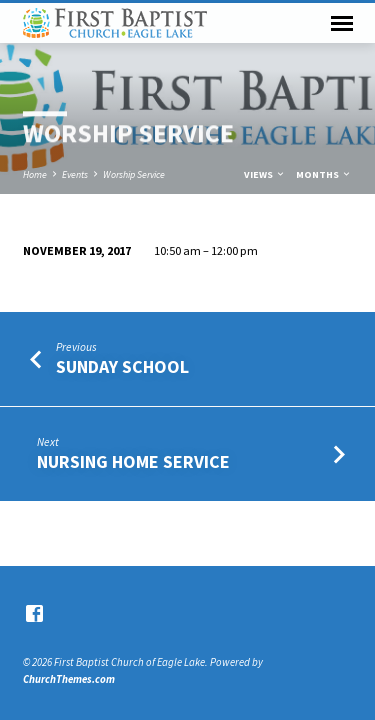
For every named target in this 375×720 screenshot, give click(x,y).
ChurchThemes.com (69, 679)
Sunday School (122, 366)
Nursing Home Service (133, 461)
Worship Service (134, 174)
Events (75, 174)
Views (265, 174)
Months (324, 174)
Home (35, 174)
